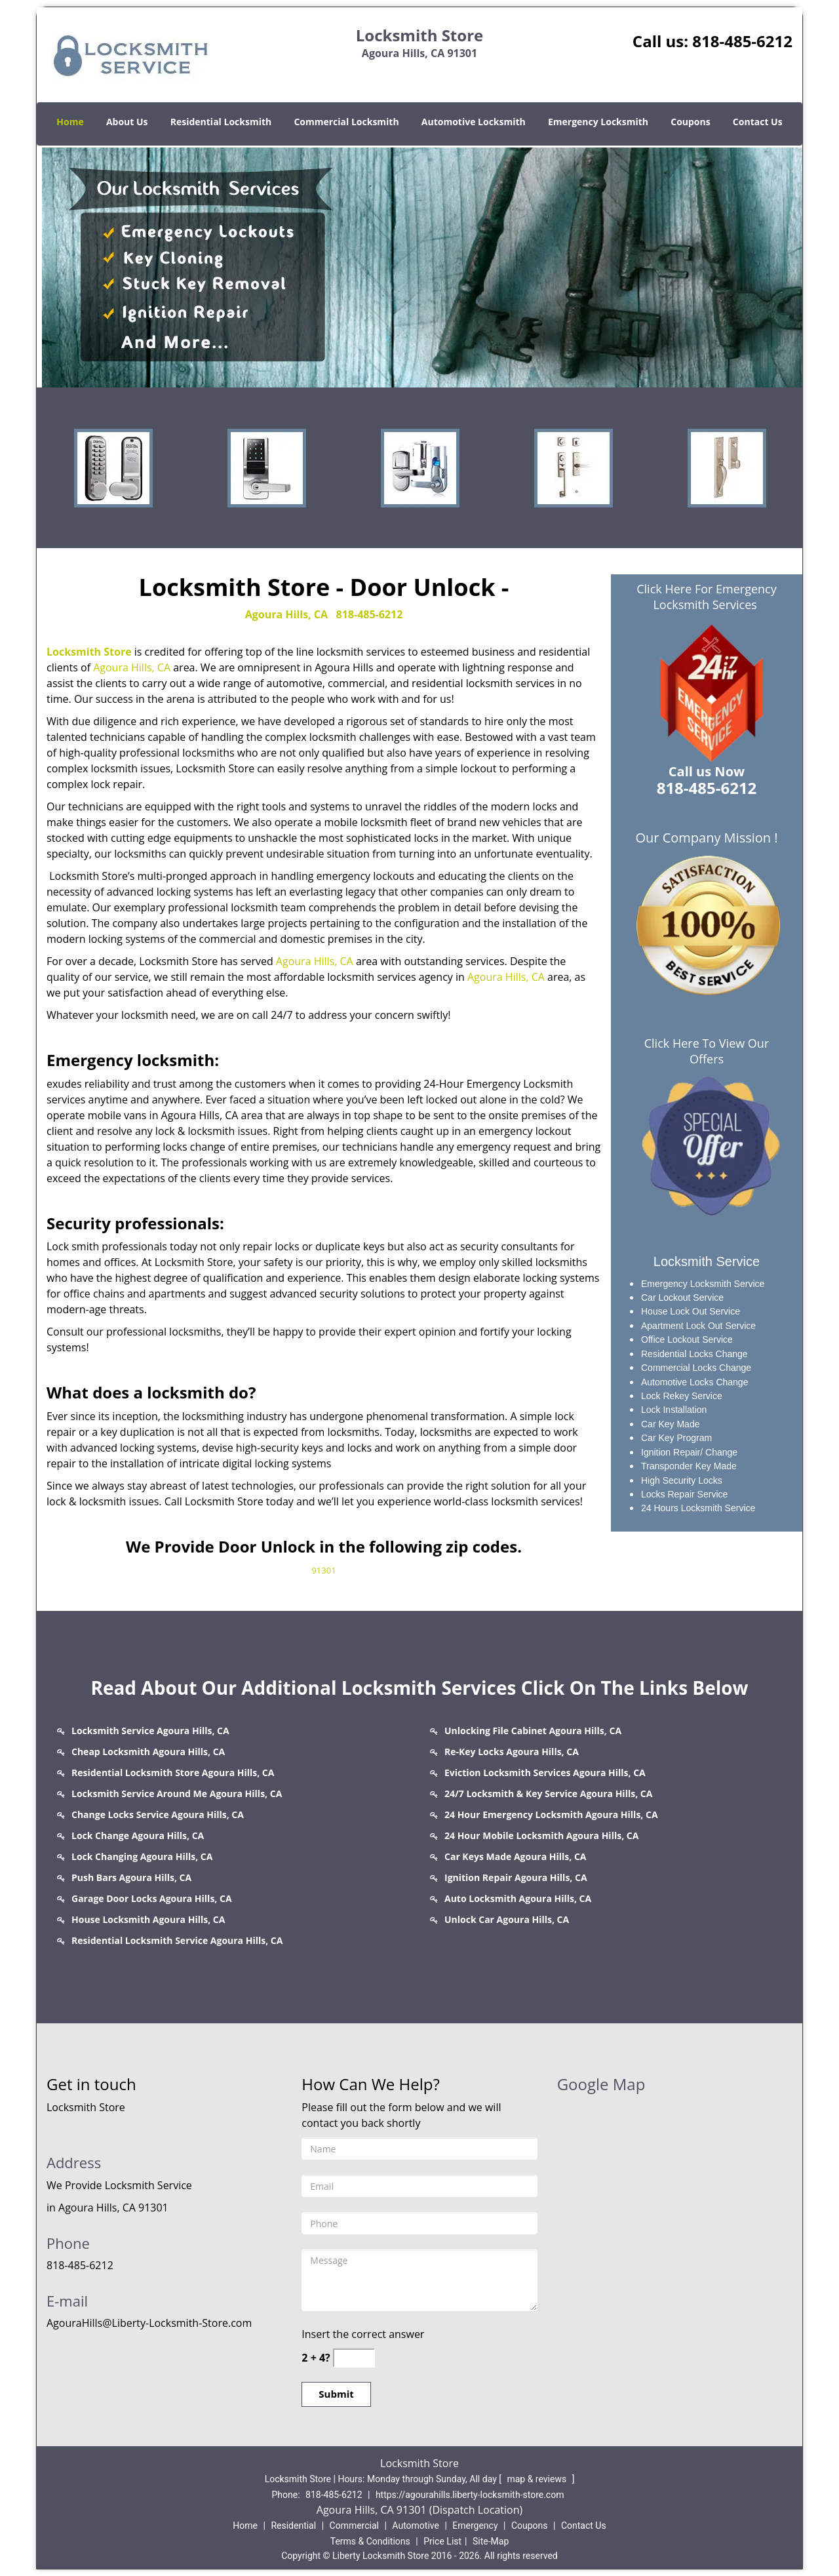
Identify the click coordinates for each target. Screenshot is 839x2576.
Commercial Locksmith (346, 121)
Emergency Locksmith (598, 121)
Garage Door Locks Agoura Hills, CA (151, 1898)
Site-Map (491, 2541)
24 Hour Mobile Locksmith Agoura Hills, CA (541, 1835)
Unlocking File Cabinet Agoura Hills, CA (532, 1730)
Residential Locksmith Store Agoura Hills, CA (172, 1772)
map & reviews (537, 2479)
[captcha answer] (354, 2358)
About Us (127, 121)
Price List (442, 2541)
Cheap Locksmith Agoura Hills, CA (148, 1751)
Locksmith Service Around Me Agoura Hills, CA (176, 1793)
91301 (323, 1570)
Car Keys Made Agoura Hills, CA (515, 1856)
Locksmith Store (89, 651)
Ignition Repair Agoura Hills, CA (515, 1877)
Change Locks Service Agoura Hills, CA (157, 1814)
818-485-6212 (742, 41)
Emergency (475, 2525)
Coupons (690, 121)
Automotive (415, 2525)
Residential (293, 2525)
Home (69, 121)
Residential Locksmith (221, 121)
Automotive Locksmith (473, 121)
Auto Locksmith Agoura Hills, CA (517, 1898)
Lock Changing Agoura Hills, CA (141, 1856)
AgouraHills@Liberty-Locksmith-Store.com (149, 2323)
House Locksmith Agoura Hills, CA (148, 1919)
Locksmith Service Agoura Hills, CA (150, 1730)
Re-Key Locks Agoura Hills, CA (511, 1751)
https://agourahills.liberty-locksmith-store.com (470, 2494)
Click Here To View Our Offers (707, 1051)
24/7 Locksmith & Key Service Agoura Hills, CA (548, 1793)
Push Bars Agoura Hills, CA (131, 1877)
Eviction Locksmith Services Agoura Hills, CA (545, 1772)
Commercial (354, 2525)
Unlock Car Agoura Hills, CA (506, 1919)
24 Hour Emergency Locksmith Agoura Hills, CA (551, 1814)
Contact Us (758, 121)
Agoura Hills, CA (286, 614)
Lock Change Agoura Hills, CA (137, 1835)
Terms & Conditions (370, 2541)
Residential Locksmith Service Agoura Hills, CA (177, 1940)
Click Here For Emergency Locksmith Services (706, 596)
